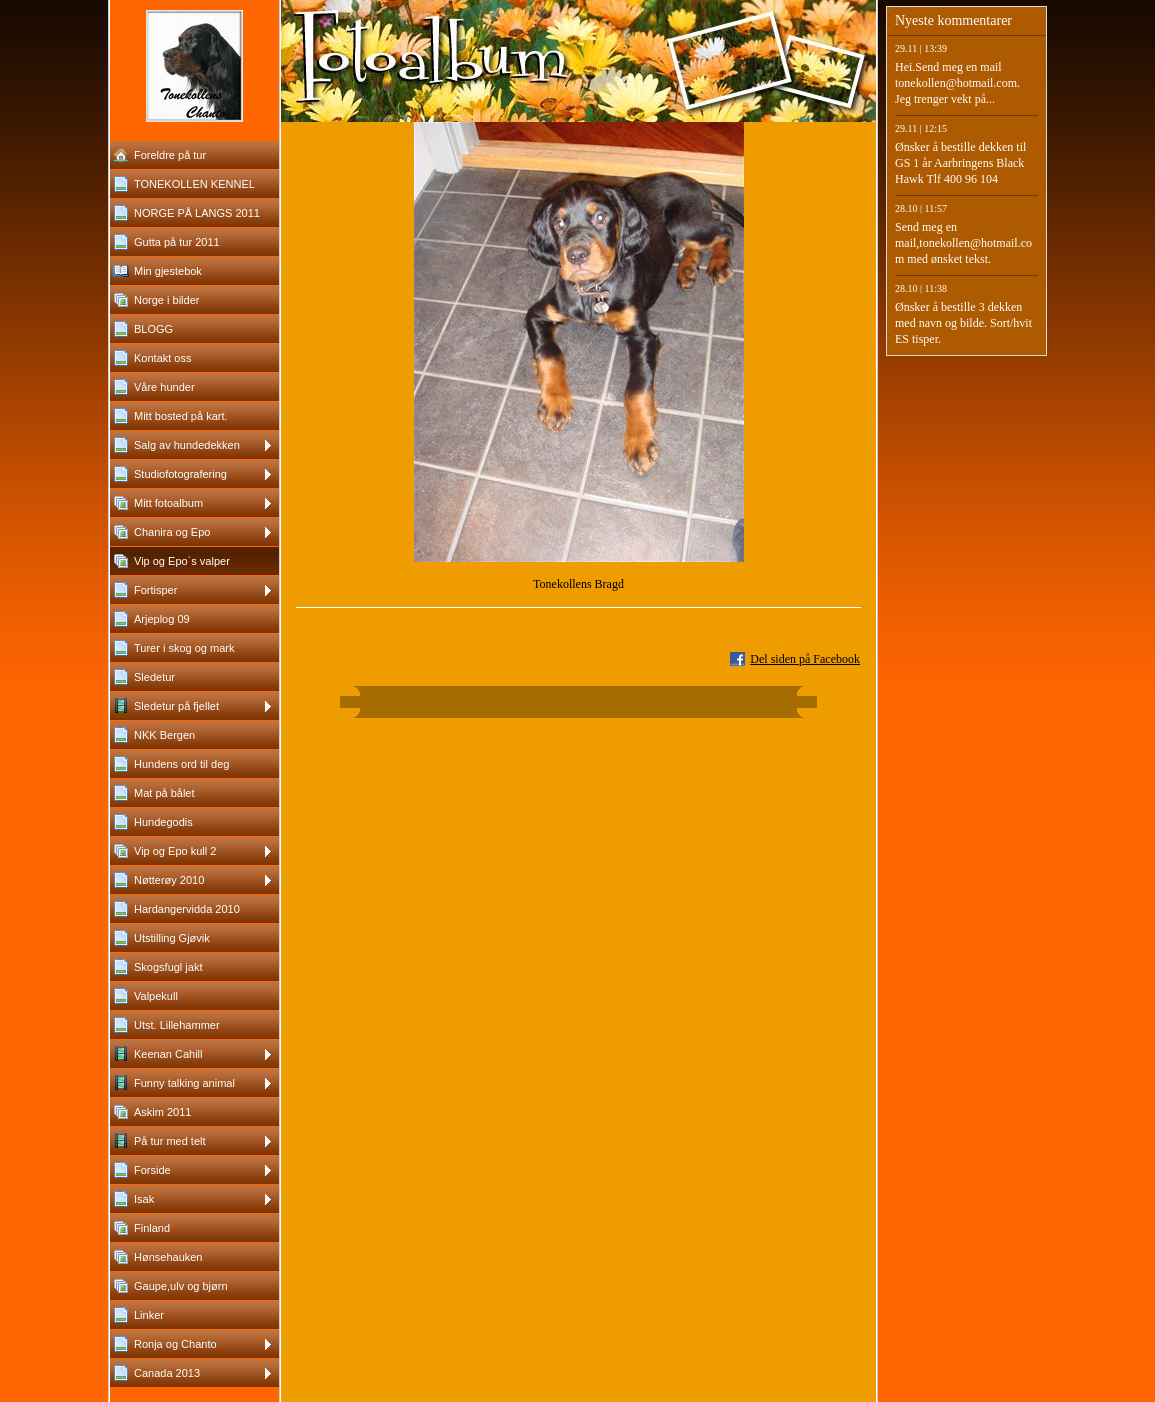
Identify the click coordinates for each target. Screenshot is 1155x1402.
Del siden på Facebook (805, 659)
